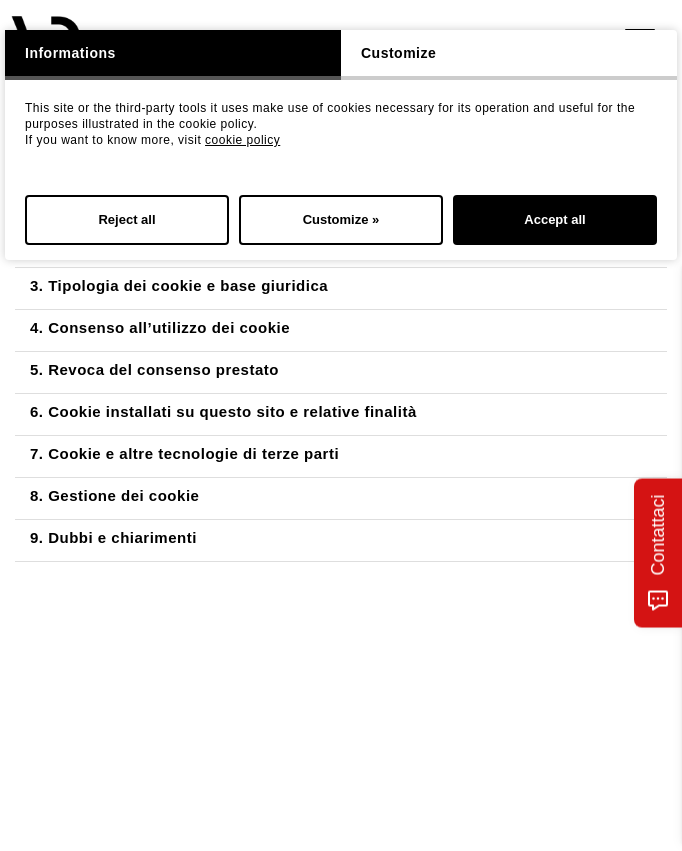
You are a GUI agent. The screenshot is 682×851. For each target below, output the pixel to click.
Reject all (126, 219)
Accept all (554, 219)
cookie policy (242, 140)
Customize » (341, 219)
